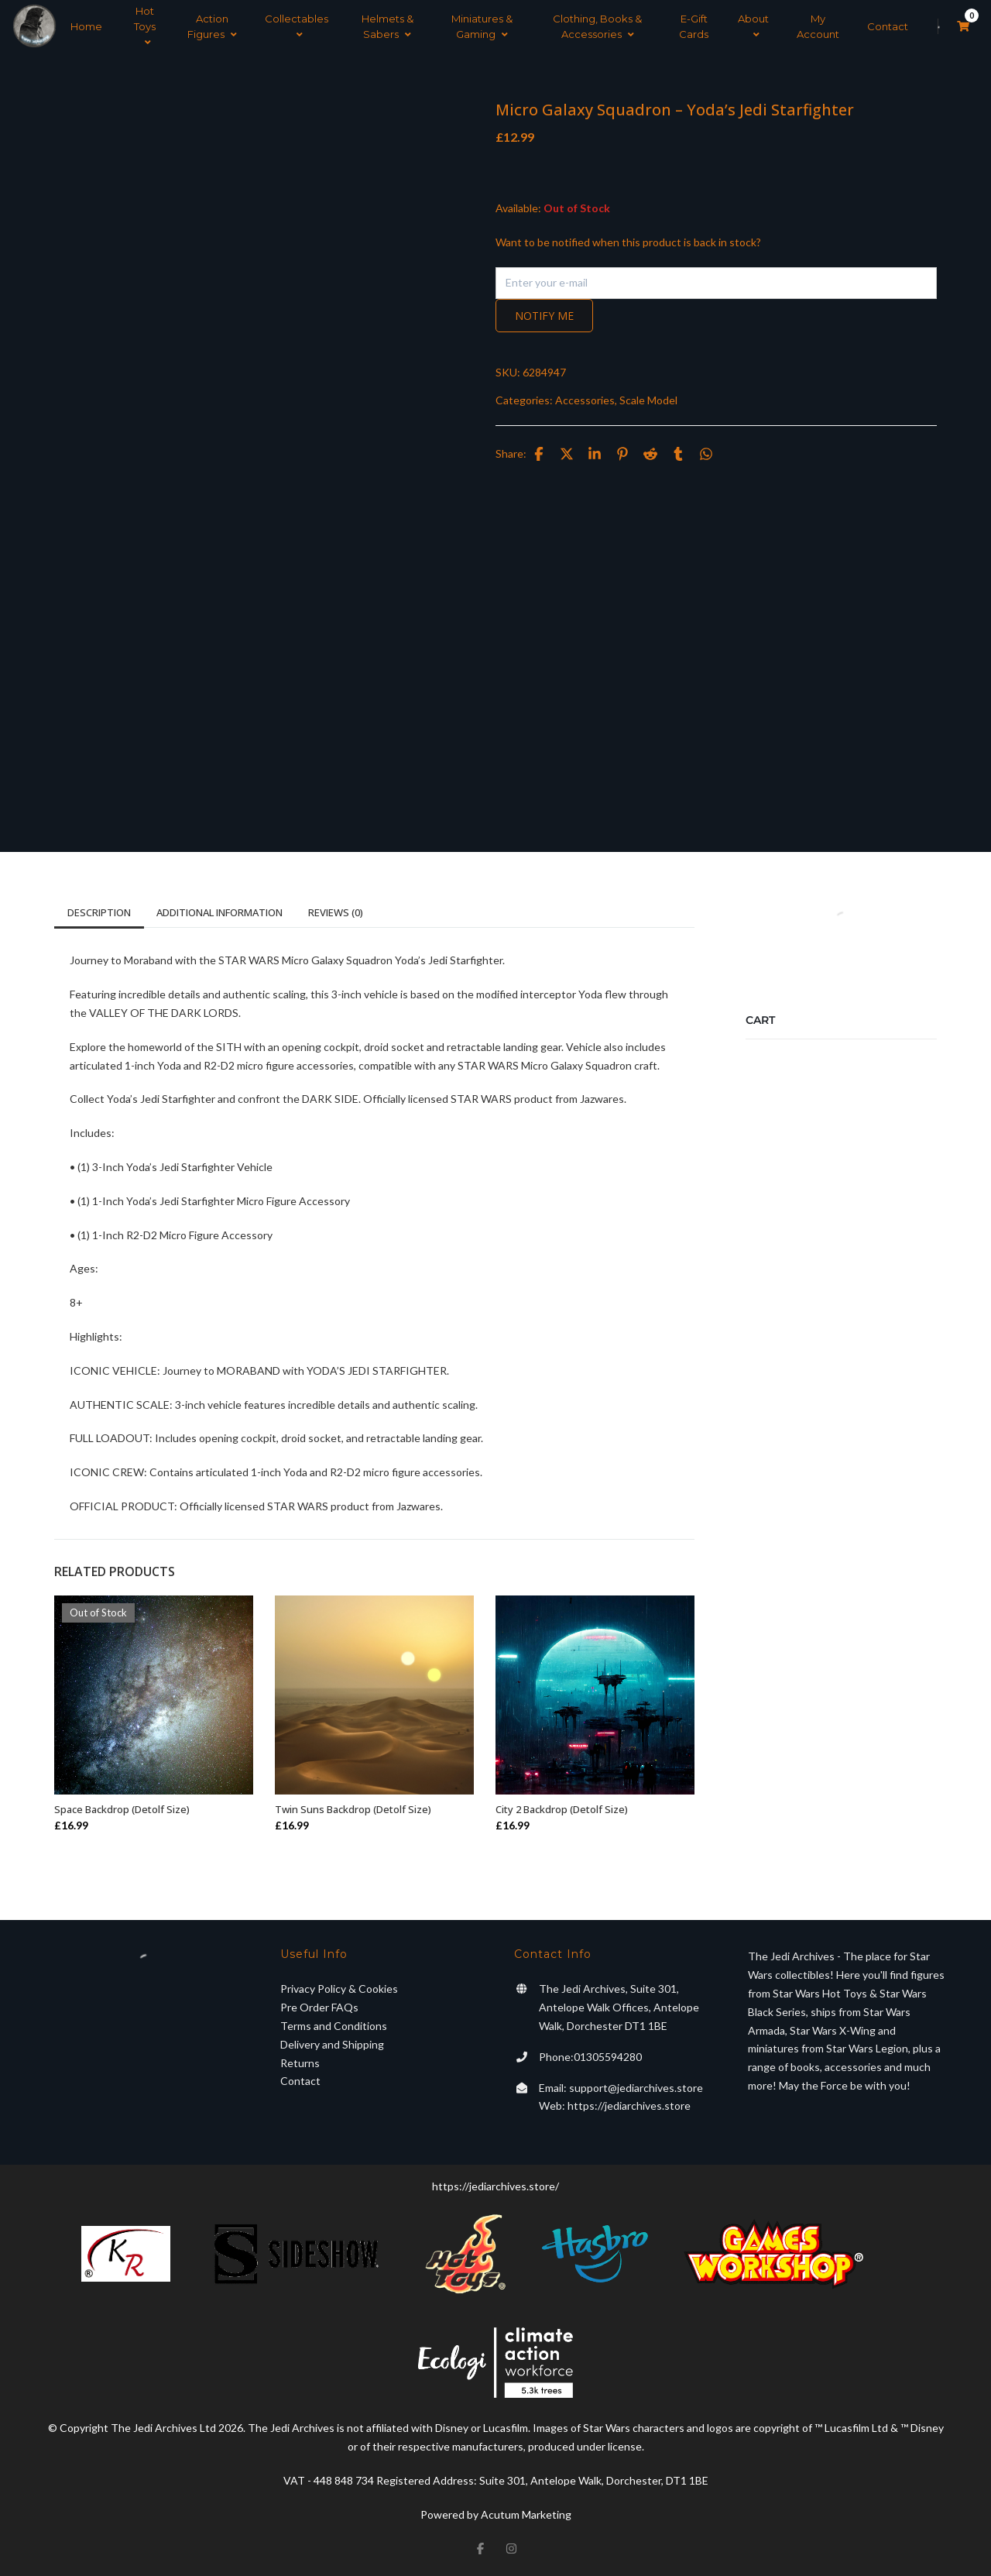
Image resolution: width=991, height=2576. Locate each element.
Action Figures (212, 26)
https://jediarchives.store (629, 2105)
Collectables (296, 26)
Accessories (585, 400)
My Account (818, 26)
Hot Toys (145, 26)
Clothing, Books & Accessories (597, 26)
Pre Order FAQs (319, 2007)
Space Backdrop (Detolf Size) (122, 1809)
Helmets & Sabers (387, 26)
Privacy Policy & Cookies (339, 1988)
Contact (887, 26)
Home (86, 26)
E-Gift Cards (693, 26)
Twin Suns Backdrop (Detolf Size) (353, 1809)
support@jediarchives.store (636, 2087)
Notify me (544, 315)
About (753, 26)
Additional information (219, 912)
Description (99, 912)
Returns (300, 2062)
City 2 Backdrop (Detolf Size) (562, 1809)
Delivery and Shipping (332, 2044)
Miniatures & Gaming (482, 26)
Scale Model (648, 400)
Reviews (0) (335, 912)
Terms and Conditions (333, 2025)
